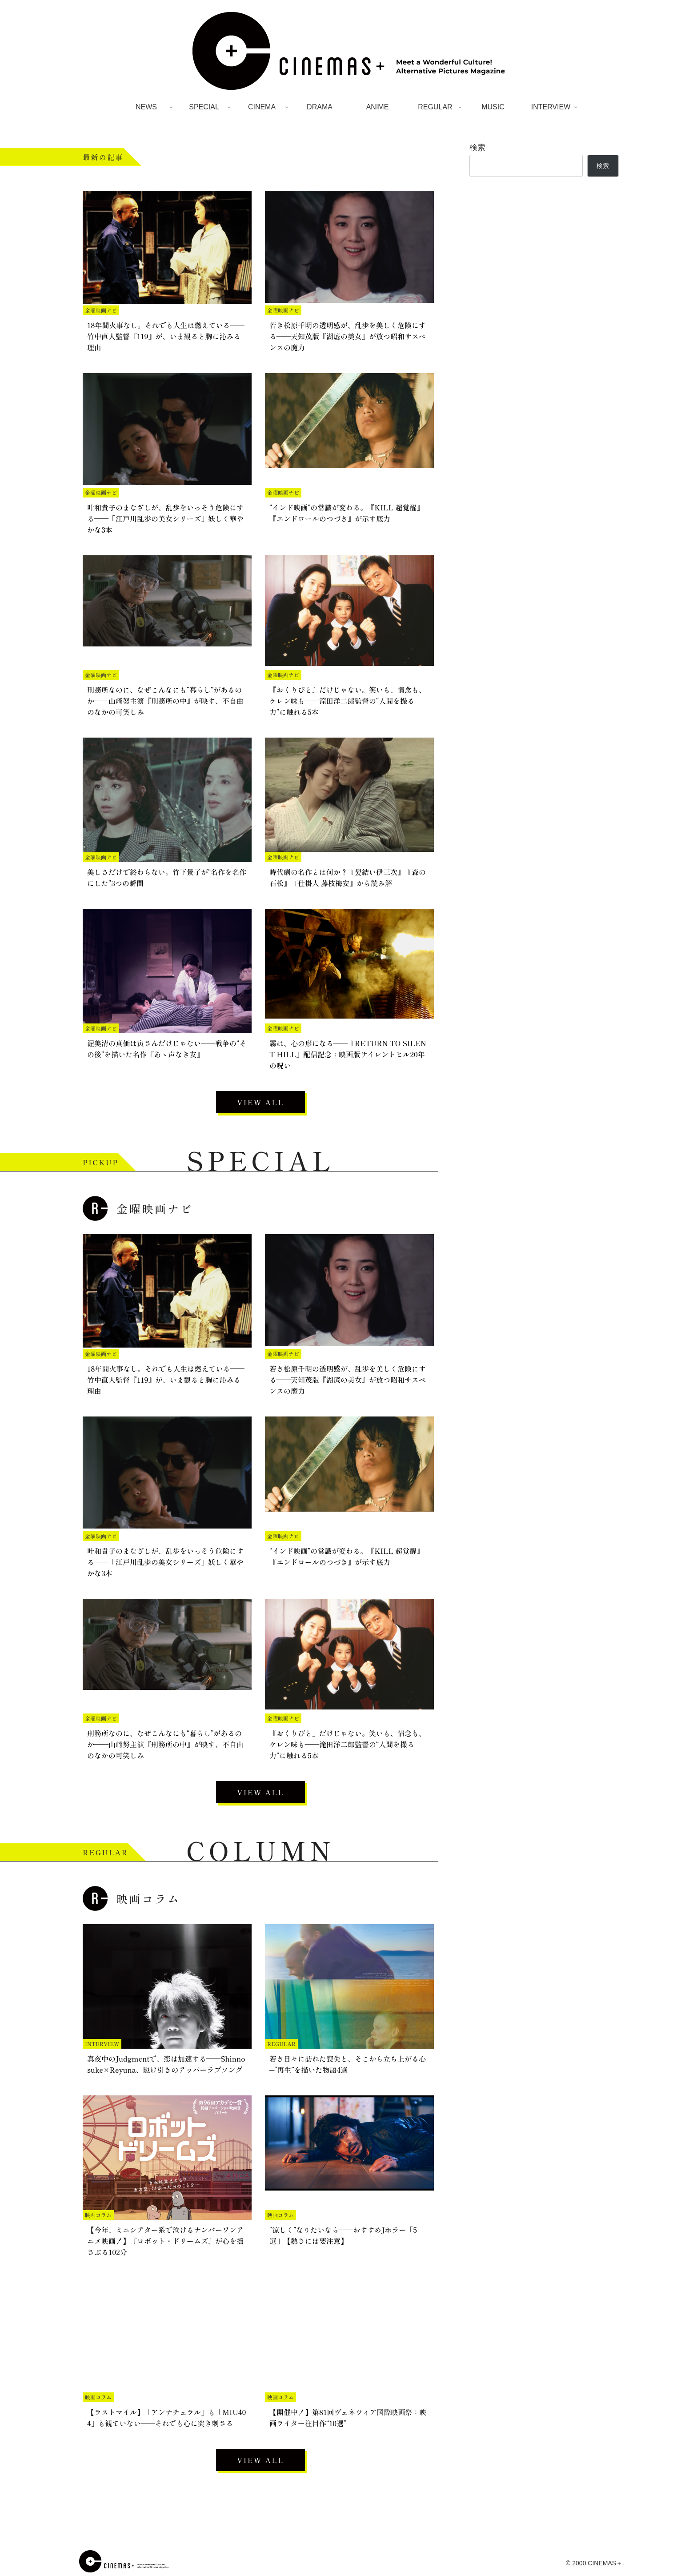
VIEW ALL (260, 1102)
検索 (477, 147)
